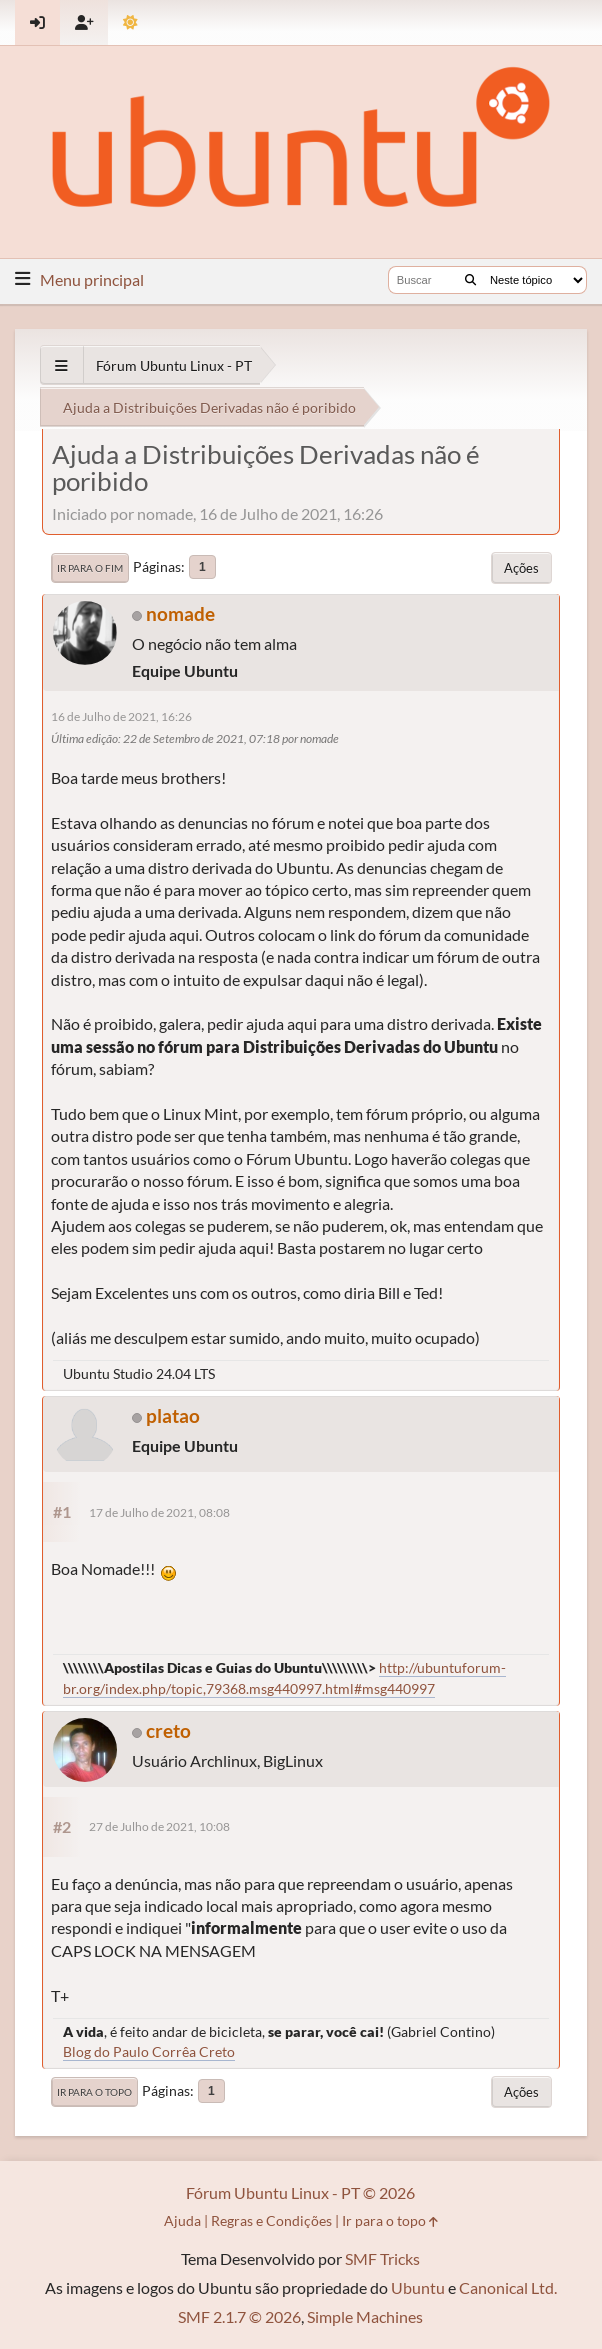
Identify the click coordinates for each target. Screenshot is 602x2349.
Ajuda (182, 2220)
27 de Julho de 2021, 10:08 (159, 1826)
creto (168, 1730)
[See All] (61, 365)
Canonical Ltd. (508, 2287)
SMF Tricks (382, 2258)
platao (173, 1415)
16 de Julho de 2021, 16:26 (121, 716)
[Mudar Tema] (130, 22)
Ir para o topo (94, 2092)
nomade (180, 613)
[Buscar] (470, 280)
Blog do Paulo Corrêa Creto (149, 2051)
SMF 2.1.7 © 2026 (239, 2316)
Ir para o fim (90, 568)
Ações (521, 568)
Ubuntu (418, 2287)
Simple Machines (365, 2316)
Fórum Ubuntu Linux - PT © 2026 (300, 2192)
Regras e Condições (271, 2220)
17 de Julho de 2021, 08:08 (159, 1512)
